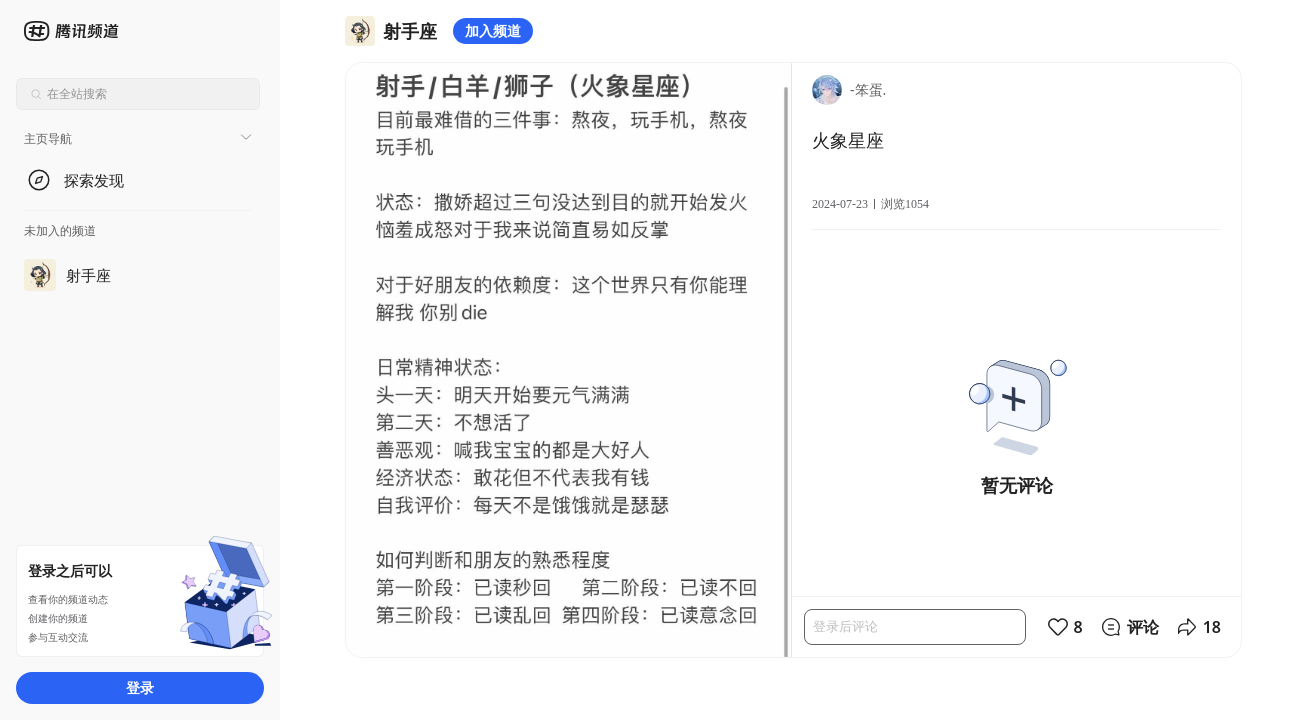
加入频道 (493, 30)
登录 (140, 687)
